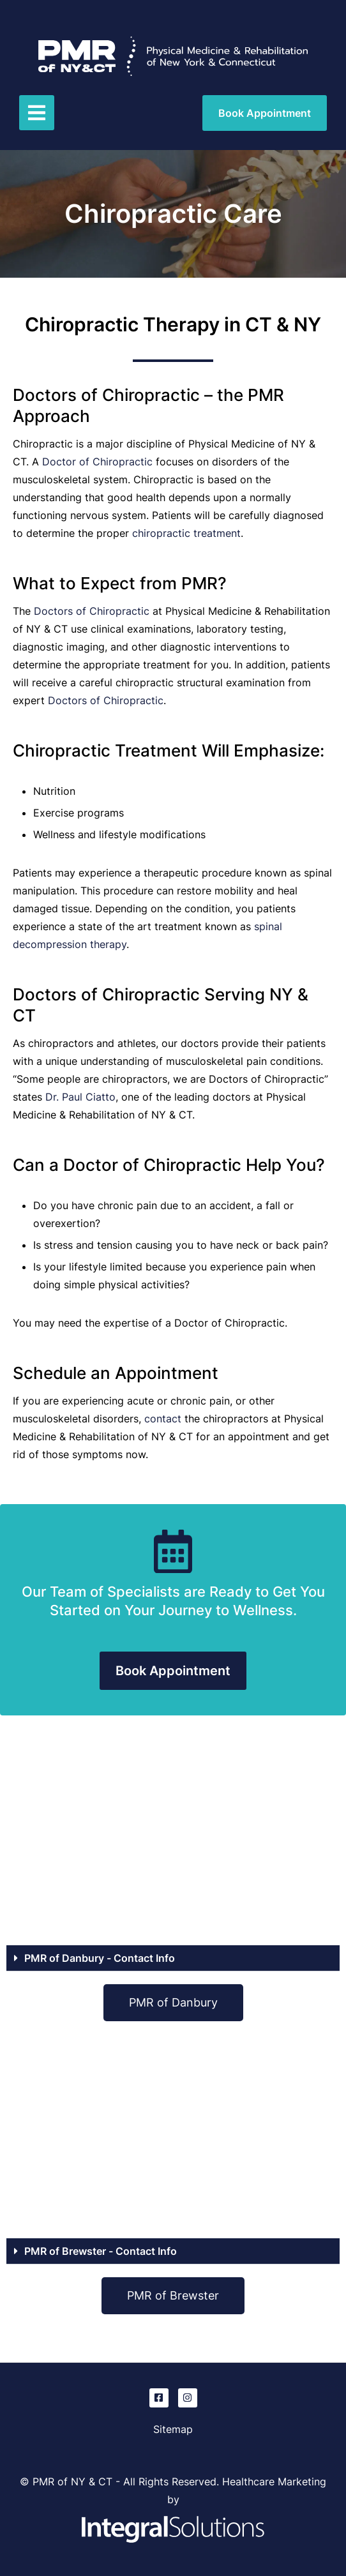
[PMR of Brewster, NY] (173, 2130)
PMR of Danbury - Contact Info (99, 1958)
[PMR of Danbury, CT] (173, 1836)
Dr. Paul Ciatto (80, 1096)
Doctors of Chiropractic (91, 611)
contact (162, 1418)
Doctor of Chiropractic (97, 461)
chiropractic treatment (186, 533)
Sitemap (173, 2429)
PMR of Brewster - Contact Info (100, 2251)
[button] (36, 112)
